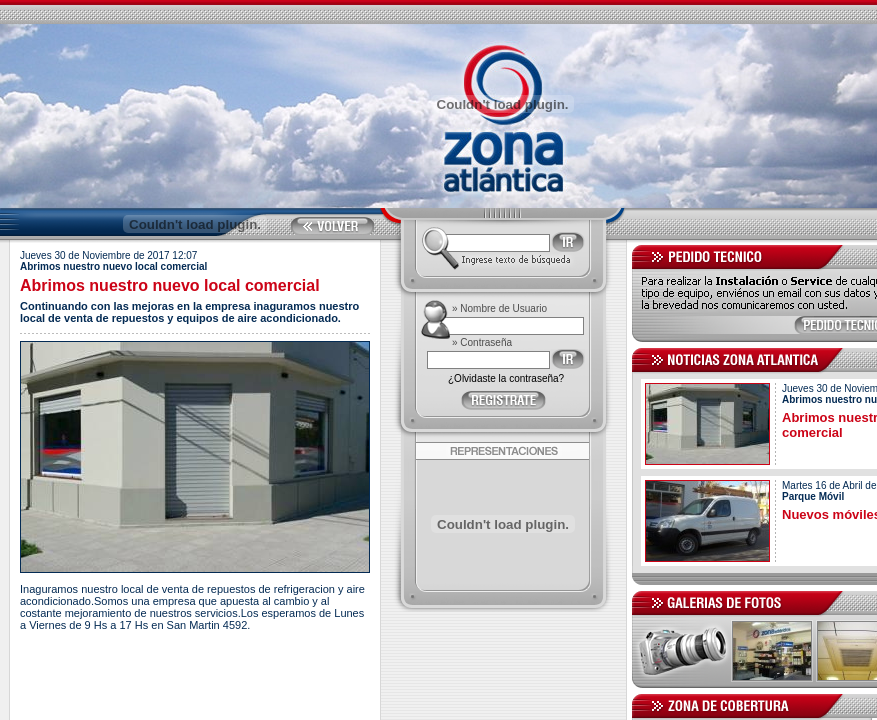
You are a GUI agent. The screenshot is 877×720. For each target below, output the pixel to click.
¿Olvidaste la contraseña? (506, 378)
